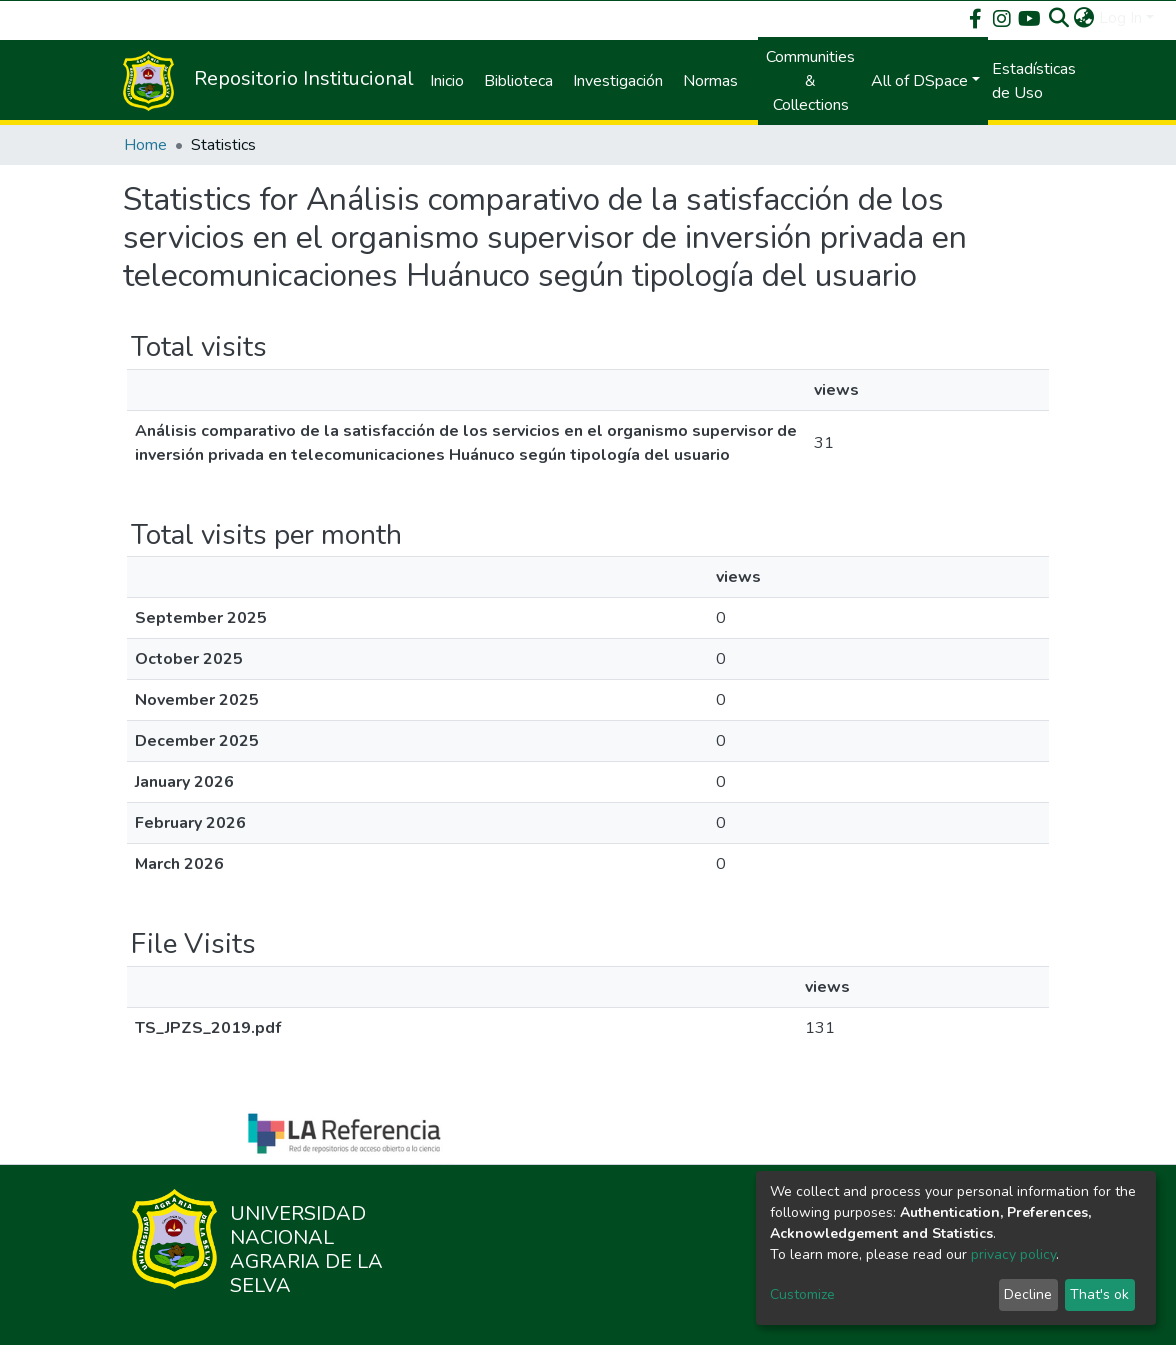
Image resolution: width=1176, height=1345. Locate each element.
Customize (802, 1294)
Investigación (618, 81)
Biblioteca (518, 81)
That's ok (1099, 1294)
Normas (710, 81)
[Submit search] (1059, 18)
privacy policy (1013, 1254)
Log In (1120, 18)
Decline (1028, 1294)
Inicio (447, 81)
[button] (1084, 18)
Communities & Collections (810, 81)
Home (145, 145)
